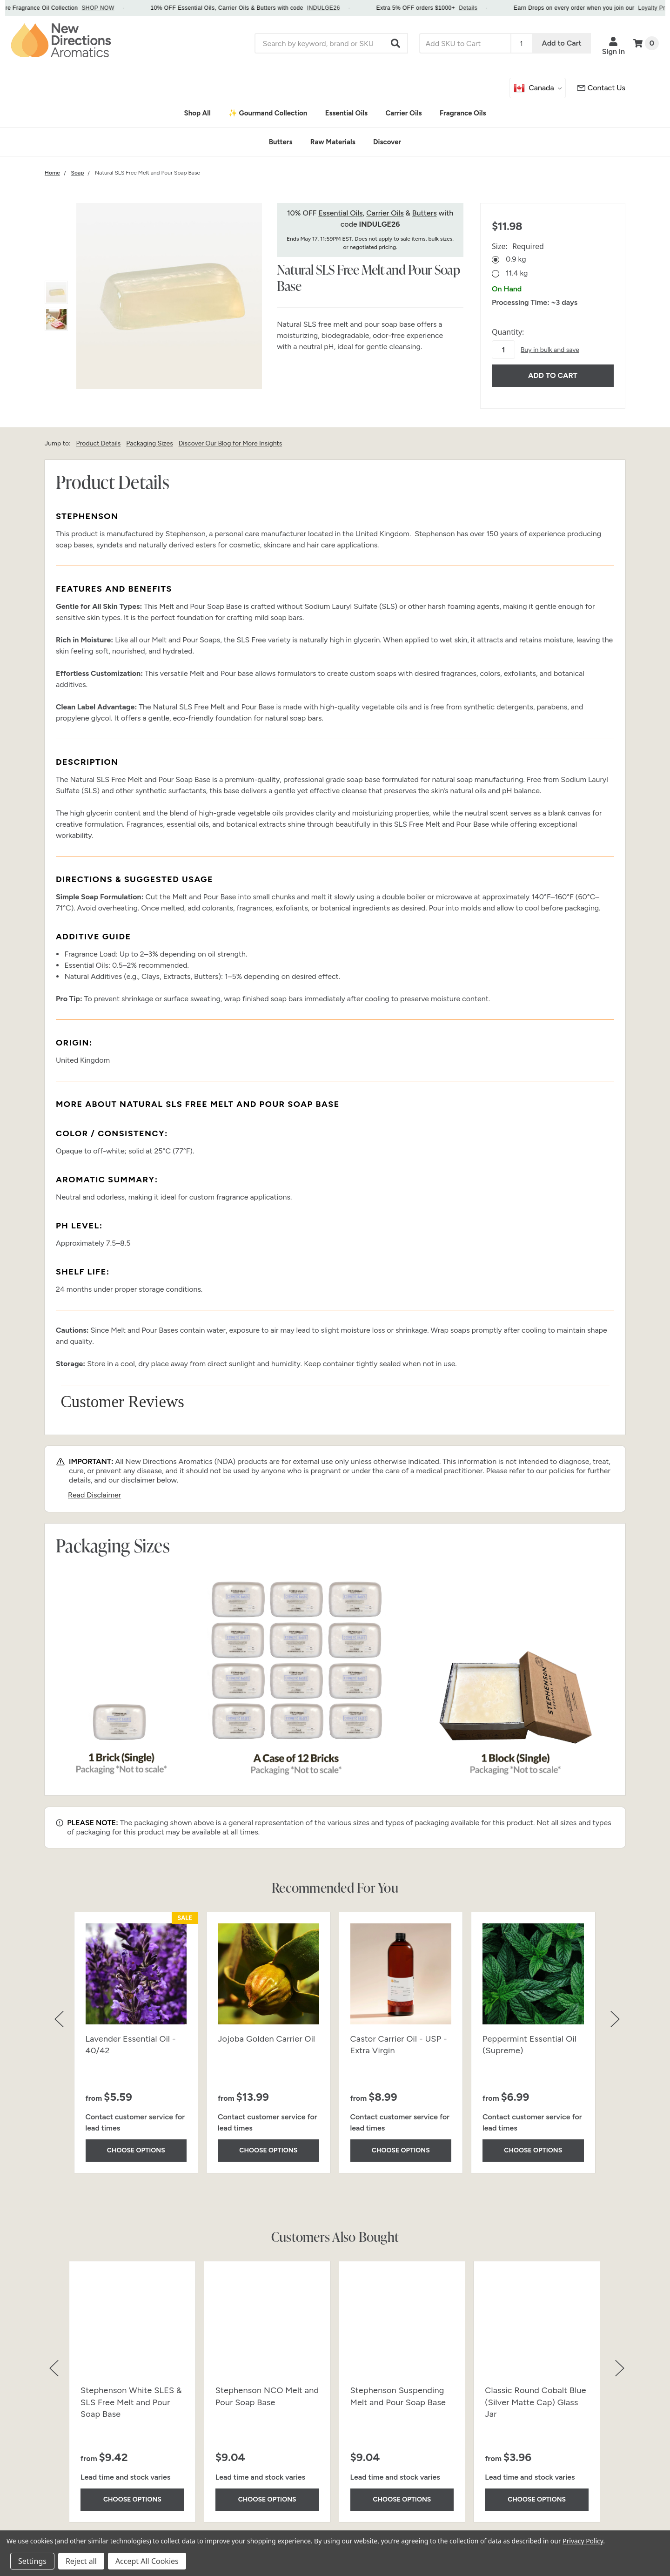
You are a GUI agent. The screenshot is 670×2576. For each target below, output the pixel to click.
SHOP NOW (131, 8)
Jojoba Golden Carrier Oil (266, 2039)
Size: (518, 246)
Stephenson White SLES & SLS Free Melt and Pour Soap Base (131, 2402)
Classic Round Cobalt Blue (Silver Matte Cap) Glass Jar (535, 2402)
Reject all (81, 2561)
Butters (424, 213)
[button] (396, 43)
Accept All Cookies (147, 2561)
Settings (32, 2561)
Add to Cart (562, 43)
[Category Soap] (77, 172)
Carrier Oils (384, 213)
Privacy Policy (583, 2540)
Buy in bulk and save (550, 350)
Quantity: (508, 332)
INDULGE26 (356, 8)
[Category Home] (52, 172)
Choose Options (136, 2150)
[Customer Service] (601, 88)
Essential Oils (340, 213)
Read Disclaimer (94, 1494)
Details (501, 8)
